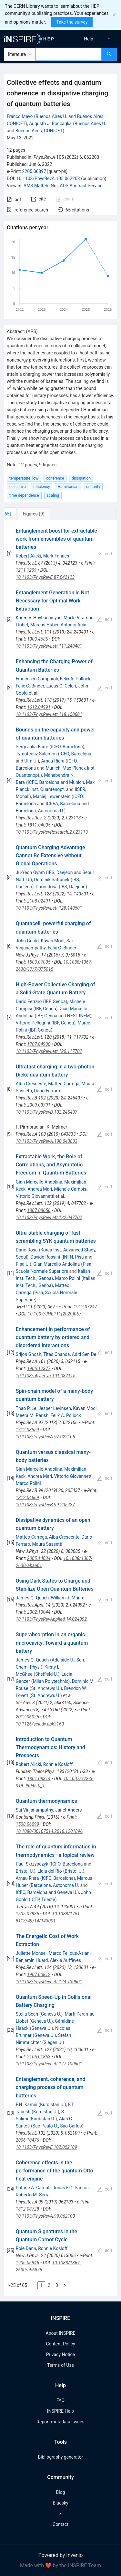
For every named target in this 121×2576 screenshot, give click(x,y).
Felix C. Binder (30, 685)
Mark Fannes (56, 555)
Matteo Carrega (63, 1083)
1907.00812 (38, 1974)
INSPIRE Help (60, 2411)
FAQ (60, 2400)
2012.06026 (27, 1716)
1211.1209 (26, 570)
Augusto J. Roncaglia (50, 123)
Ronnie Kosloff (58, 1764)
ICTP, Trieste (42, 1899)
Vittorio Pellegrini (33, 1022)
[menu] (91, 39)
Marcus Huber (44, 624)
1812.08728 (27, 2209)
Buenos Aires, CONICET (39, 130)
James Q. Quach (32, 1597)
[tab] (25, 513)
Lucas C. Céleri (61, 685)
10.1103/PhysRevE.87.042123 (45, 577)
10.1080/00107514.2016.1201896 (49, 1831)
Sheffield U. (46, 1674)
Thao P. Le (26, 1408)
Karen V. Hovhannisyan (39, 617)
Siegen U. (53, 2042)
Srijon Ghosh (28, 1354)
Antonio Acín (73, 624)
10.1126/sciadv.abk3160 (40, 1723)
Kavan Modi (52, 940)
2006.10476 (27, 2140)
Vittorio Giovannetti (35, 1196)
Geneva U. (67, 1892)
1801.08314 (38, 1778)
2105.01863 (38, 2056)
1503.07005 (38, 962)
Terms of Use (60, 2365)
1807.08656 (39, 1210)
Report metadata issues (60, 2421)
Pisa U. (23, 1264)
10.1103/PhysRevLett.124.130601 (49, 1981)
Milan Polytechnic (50, 1681)
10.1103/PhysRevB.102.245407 (46, 1112)
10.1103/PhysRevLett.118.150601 (49, 714)
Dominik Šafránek (51, 879)
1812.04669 (27, 1497)
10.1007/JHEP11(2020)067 (55, 1313)
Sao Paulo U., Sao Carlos (57, 2125)
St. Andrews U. (46, 1688)
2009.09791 (38, 1105)
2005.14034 (38, 1558)
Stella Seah (27, 2014)
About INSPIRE (60, 2333)
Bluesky (60, 2503)
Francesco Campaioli (37, 678)
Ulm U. (30, 760)
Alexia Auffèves (65, 1960)
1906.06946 (27, 2262)
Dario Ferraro (29, 1001)
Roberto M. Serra (33, 2194)
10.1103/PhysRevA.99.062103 (45, 2216)
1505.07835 (27, 1913)
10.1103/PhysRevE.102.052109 (46, 2147)
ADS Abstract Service (81, 185)
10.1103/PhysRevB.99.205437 (45, 1504)
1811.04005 (38, 825)
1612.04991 (38, 707)
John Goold (27, 940)
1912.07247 (85, 1306)
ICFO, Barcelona (67, 746)
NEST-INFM (78, 1015)
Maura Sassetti (47, 1544)
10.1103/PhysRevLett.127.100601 (49, 2063)
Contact (60, 2524)
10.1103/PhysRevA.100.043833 (46, 1141)
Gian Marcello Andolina (39, 1182)
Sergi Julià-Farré (32, 746)
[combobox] (68, 54)
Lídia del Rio (49, 1871)
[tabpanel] (60, 1408)
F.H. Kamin (26, 2104)
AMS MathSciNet (41, 185)
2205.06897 (34, 171)
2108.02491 (38, 901)
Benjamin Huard (32, 1960)
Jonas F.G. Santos (71, 2187)
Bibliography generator (60, 2457)
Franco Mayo (20, 116)
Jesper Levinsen (54, 1408)
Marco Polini (67, 1278)
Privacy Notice (60, 2354)
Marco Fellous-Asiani (70, 1953)
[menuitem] (88, 39)
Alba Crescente (31, 1083)
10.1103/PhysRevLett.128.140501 (49, 908)
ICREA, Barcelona (62, 803)
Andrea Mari (39, 1189)
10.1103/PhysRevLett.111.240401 (49, 646)
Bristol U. (25, 1871)
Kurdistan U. (52, 2104)
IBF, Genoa (55, 1001)
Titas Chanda (56, 1354)
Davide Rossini (45, 1257)
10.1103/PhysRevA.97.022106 (45, 1436)
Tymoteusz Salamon (36, 753)
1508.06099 (27, 1824)
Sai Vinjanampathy (34, 1810)
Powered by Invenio (60, 2555)
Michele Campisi (70, 1189)
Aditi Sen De (84, 1354)
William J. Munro (68, 1597)
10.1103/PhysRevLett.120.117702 (49, 1051)
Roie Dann (26, 2248)
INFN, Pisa (73, 1257)
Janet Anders (68, 1810)
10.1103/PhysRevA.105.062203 (48, 178)
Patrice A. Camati (33, 2187)
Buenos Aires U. (51, 116)
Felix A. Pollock (75, 678)
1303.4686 (37, 639)
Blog (60, 2492)
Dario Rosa (47, 886)
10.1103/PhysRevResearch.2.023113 (52, 832)
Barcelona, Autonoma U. (40, 810)
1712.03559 (27, 1429)
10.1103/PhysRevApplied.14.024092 (51, 1619)
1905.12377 (38, 1368)
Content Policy (60, 2343)
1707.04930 (38, 1044)
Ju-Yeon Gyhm (30, 872)
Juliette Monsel (31, 1953)
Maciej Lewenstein (51, 796)
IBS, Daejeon (60, 872)
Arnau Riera (53, 760)
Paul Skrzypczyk (32, 1864)
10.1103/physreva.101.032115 (46, 1375)
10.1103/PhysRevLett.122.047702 (49, 1217)
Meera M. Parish (32, 1415)
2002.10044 (38, 1612)
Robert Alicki (28, 555)
